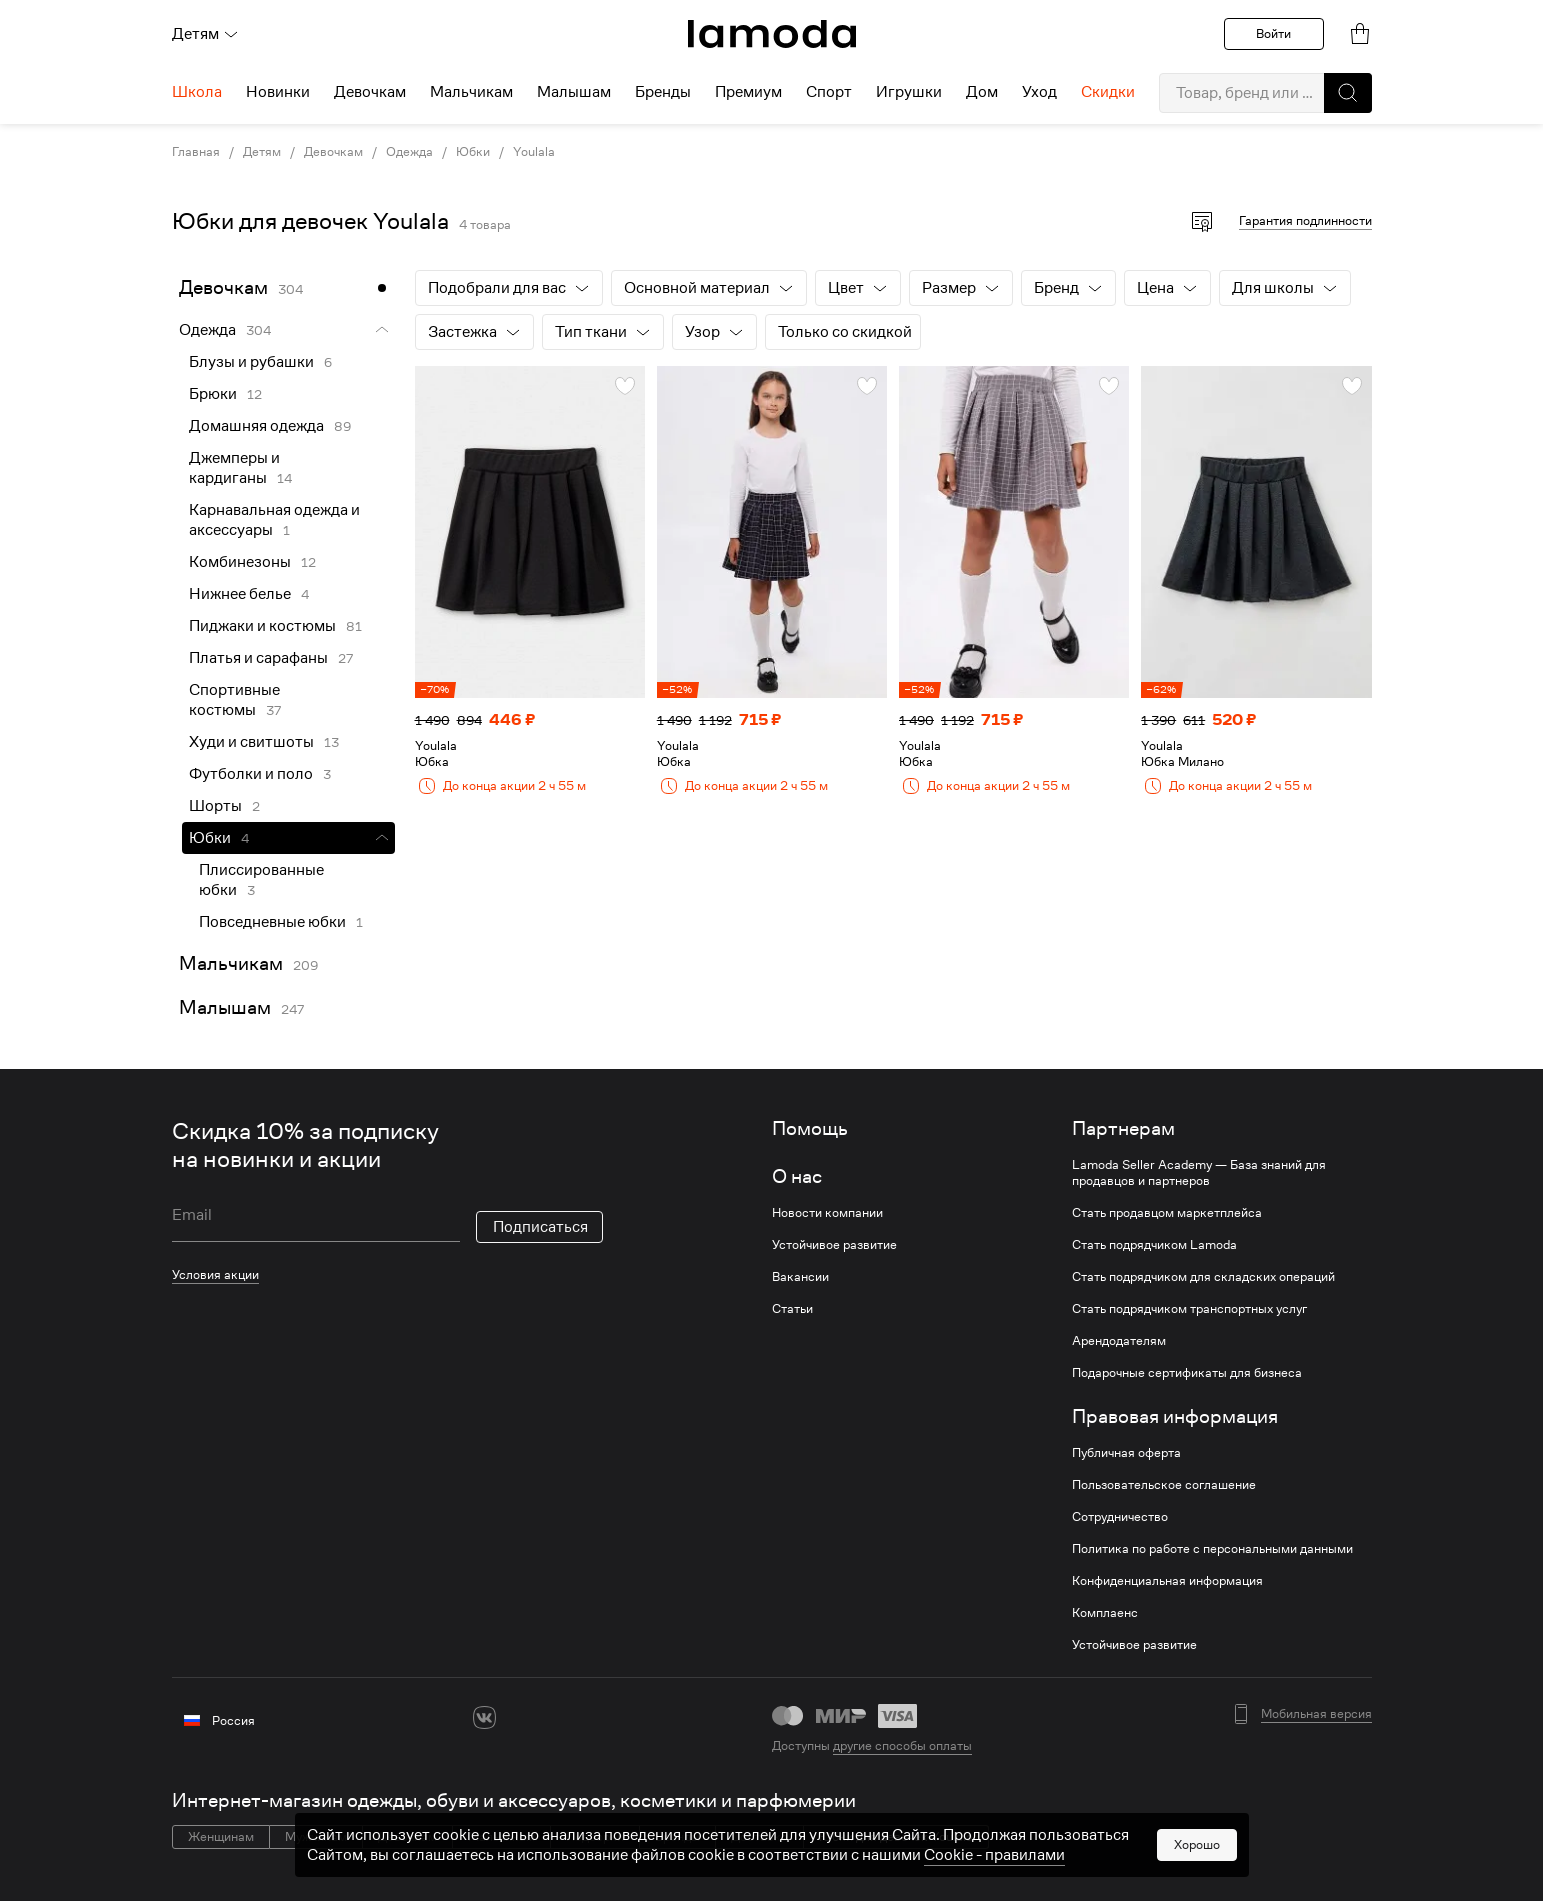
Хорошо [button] (1197, 1844)
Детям (205, 34)
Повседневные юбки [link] (272, 922)
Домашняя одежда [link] (256, 426)
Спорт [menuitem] (829, 92)
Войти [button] (1273, 33)
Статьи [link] (792, 1309)
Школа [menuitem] (197, 92)
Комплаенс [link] (1105, 1613)
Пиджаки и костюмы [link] (262, 626)
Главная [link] (196, 152)
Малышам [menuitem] (574, 92)
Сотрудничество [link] (1120, 1517)
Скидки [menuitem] (1108, 92)
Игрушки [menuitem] (909, 92)
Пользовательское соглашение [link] (1164, 1485)
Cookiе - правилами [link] (994, 1855)
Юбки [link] (473, 152)
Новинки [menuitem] (278, 92)
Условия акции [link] (215, 1274)
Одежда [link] (409, 152)
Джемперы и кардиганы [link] (234, 468)
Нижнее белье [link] (240, 594)
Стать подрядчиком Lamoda (1154, 1245)
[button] (1348, 93)
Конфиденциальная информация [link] (1167, 1581)
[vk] (484, 1717)
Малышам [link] (225, 1007)
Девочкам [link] (333, 152)
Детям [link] (262, 152)
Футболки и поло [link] (251, 774)
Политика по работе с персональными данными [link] (1212, 1549)
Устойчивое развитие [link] (834, 1245)
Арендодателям (1119, 1341)
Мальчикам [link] (231, 963)
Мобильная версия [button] (1316, 1714)
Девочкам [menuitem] (370, 92)
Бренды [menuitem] (663, 92)
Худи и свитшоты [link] (251, 742)
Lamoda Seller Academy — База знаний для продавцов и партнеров (1199, 1173)
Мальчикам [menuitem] (471, 92)
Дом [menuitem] (982, 92)
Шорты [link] (215, 806)
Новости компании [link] (827, 1213)
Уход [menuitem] (1039, 92)
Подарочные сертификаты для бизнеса (1187, 1373)
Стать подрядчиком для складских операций (1203, 1277)
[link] (772, 34)
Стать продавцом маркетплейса (1167, 1213)
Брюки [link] (213, 394)
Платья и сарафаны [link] (258, 658)
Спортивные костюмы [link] (234, 700)
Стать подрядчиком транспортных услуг (1189, 1309)
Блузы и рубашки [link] (251, 362)
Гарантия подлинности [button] (1305, 220)
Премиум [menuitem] (748, 92)
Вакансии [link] (800, 1277)
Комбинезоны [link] (240, 562)
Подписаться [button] (540, 1227)
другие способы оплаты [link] (902, 1745)
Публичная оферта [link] (1126, 1453)
